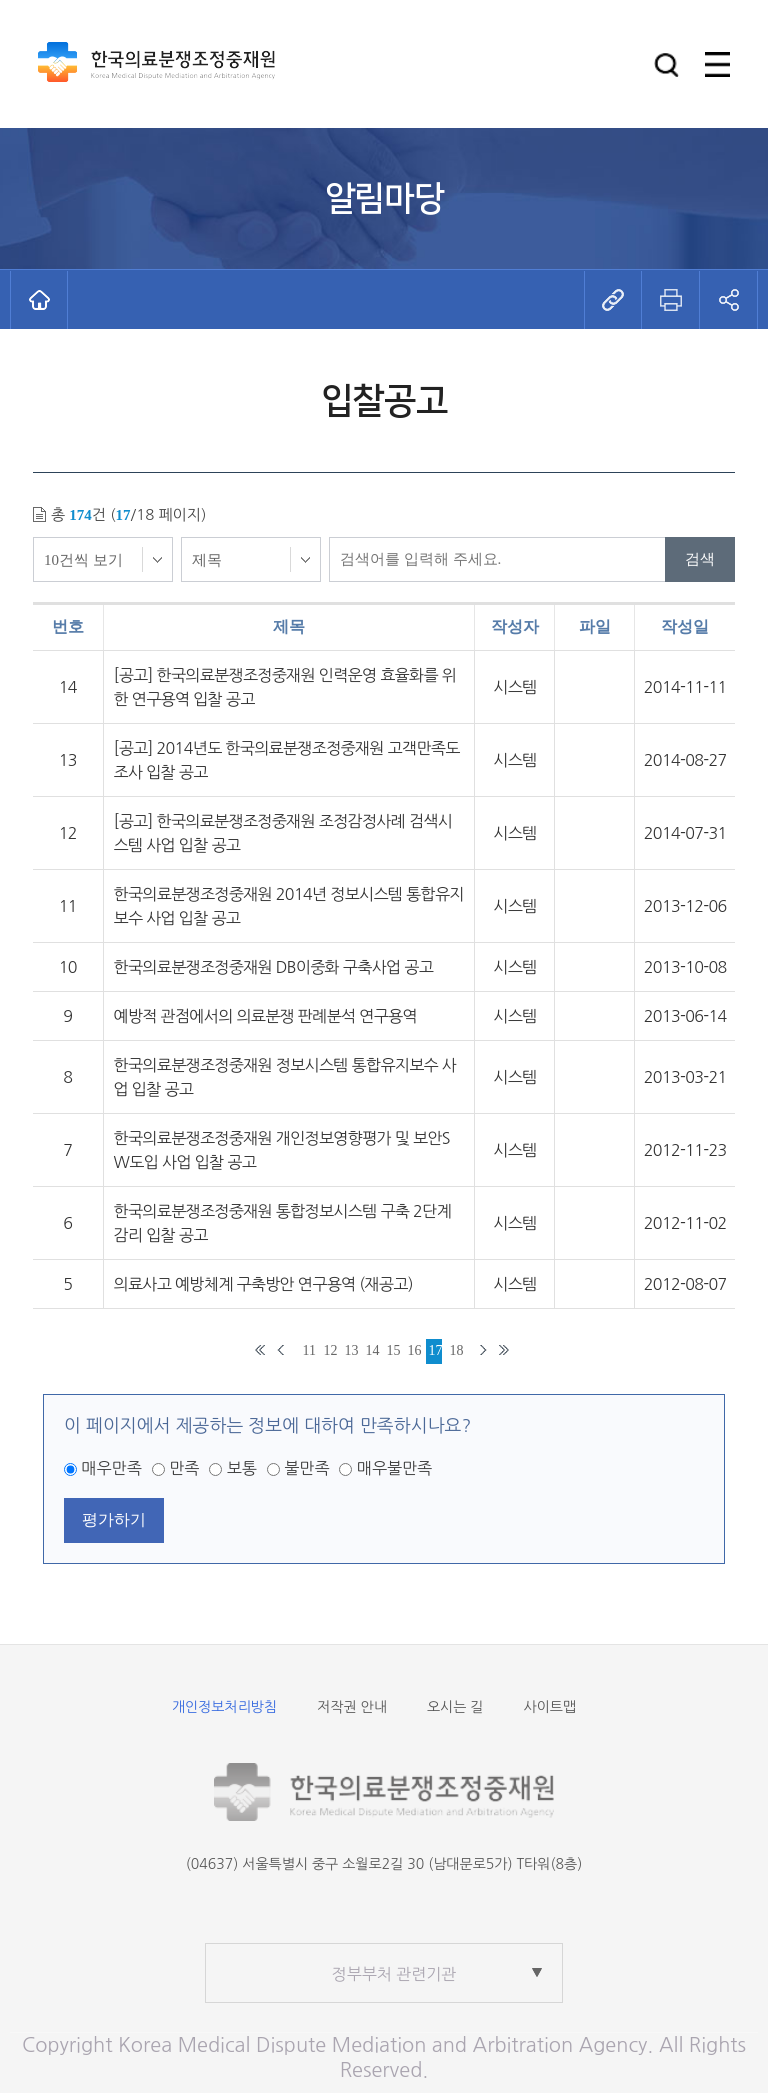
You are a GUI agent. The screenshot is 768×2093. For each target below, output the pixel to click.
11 (309, 1350)
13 (351, 1350)
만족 (184, 1468)
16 (414, 1350)
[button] (666, 64)
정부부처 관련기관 (394, 1974)
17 (435, 1350)
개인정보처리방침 (224, 1707)
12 (330, 1350)
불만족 (306, 1468)
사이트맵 (549, 1707)
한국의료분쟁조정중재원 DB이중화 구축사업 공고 (274, 967)
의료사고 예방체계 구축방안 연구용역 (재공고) (263, 1284)
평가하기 (114, 1519)
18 (456, 1350)
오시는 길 (455, 1707)
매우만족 (112, 1468)
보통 (242, 1468)
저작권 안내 (352, 1707)
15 (393, 1350)
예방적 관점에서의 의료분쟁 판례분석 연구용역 (265, 1016)
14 (372, 1350)
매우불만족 (394, 1468)
